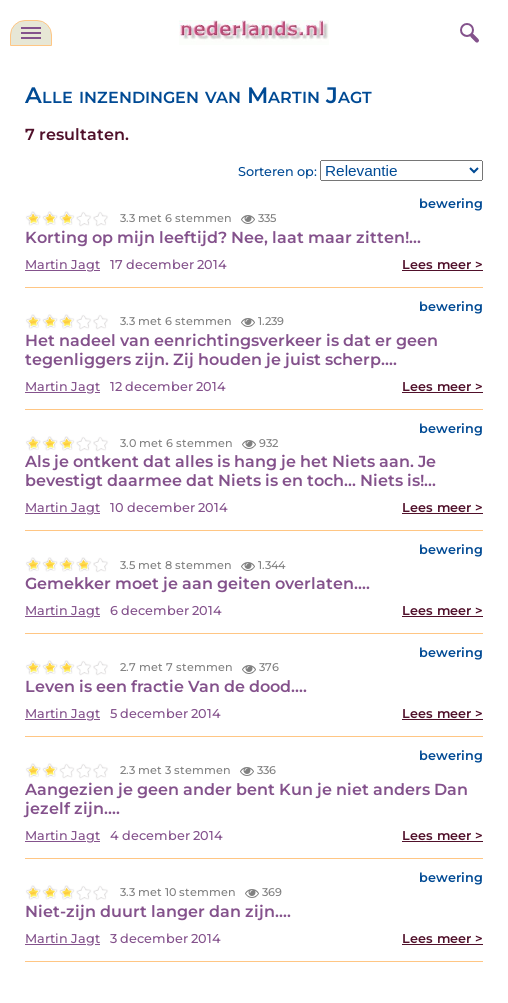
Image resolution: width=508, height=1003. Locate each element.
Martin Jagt (62, 264)
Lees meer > (442, 264)
